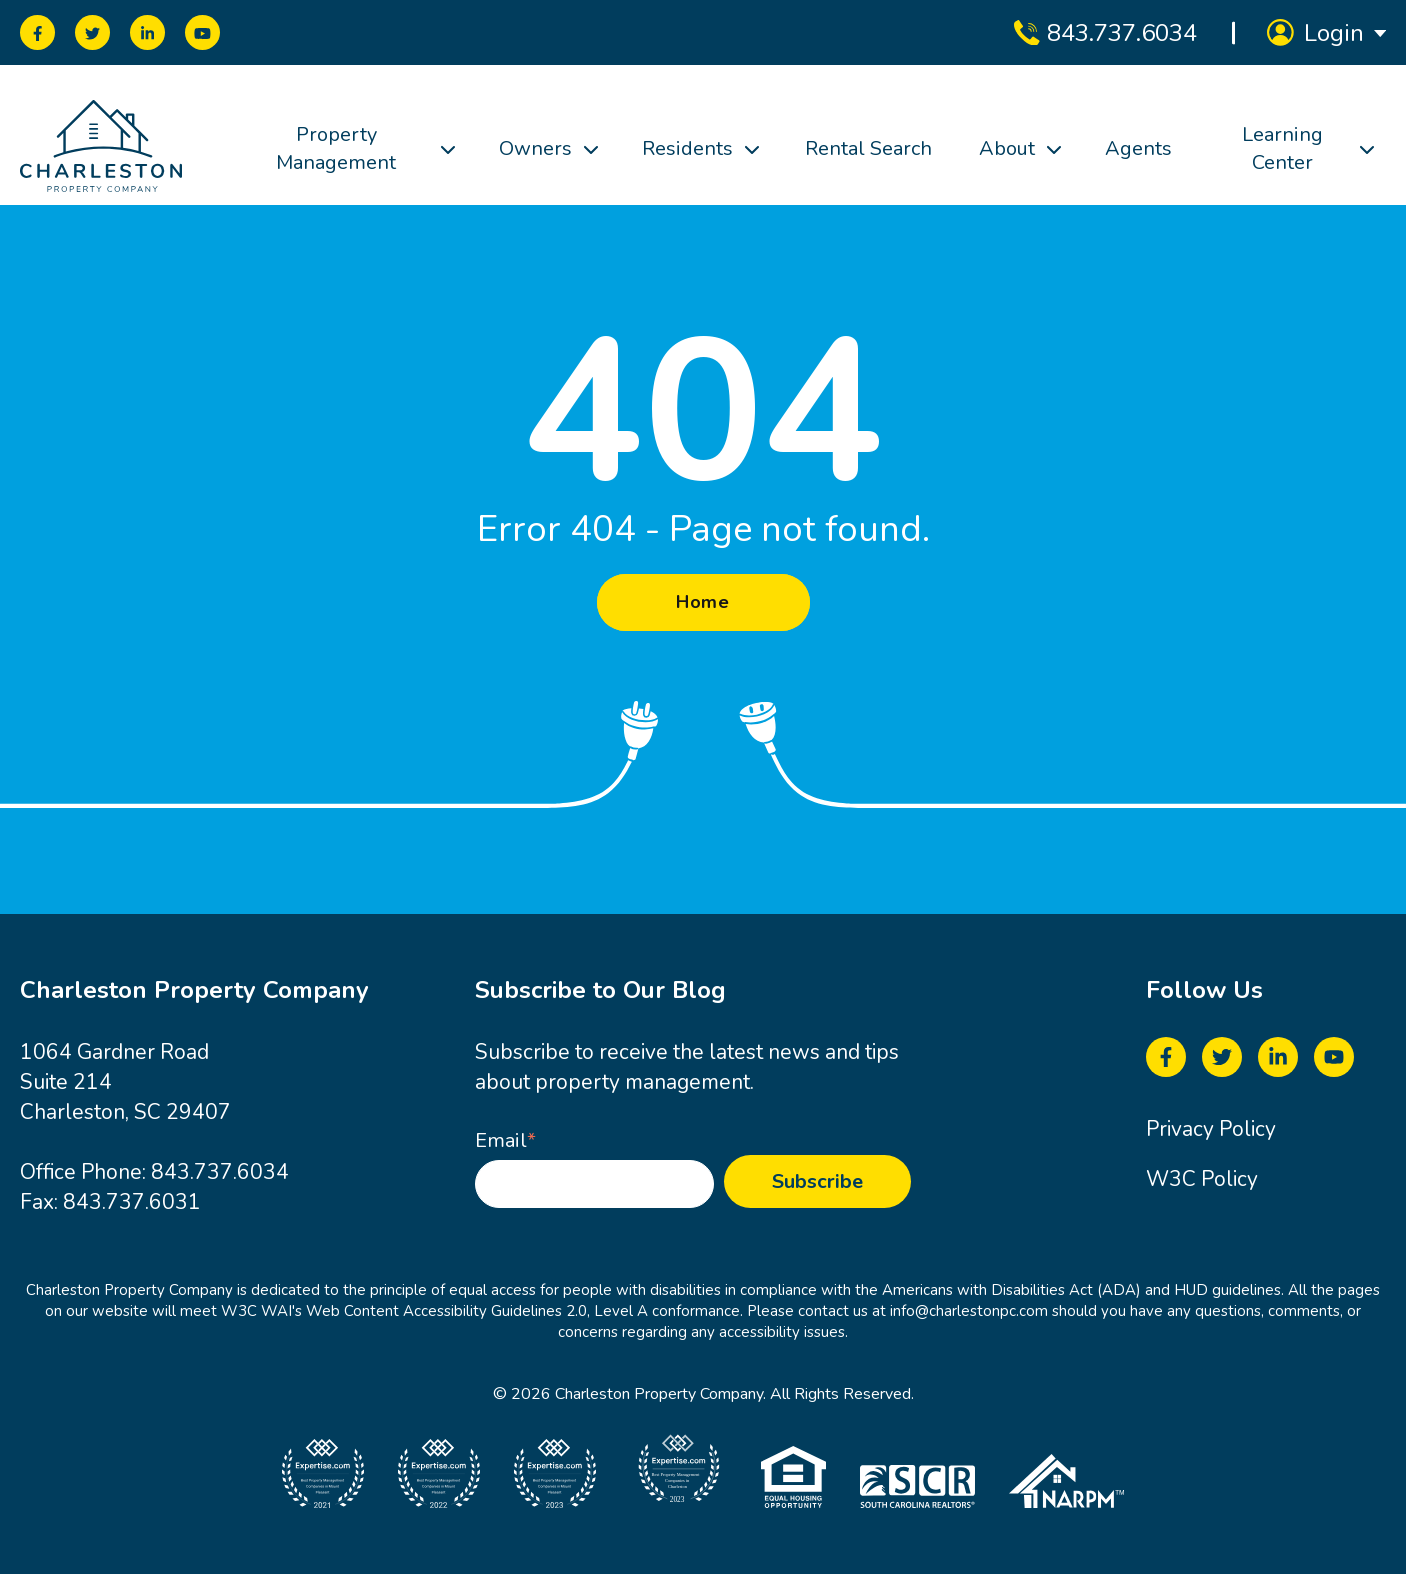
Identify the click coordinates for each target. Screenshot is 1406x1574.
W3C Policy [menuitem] (1202, 1179)
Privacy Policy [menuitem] (1211, 1129)
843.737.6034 (220, 1172)
